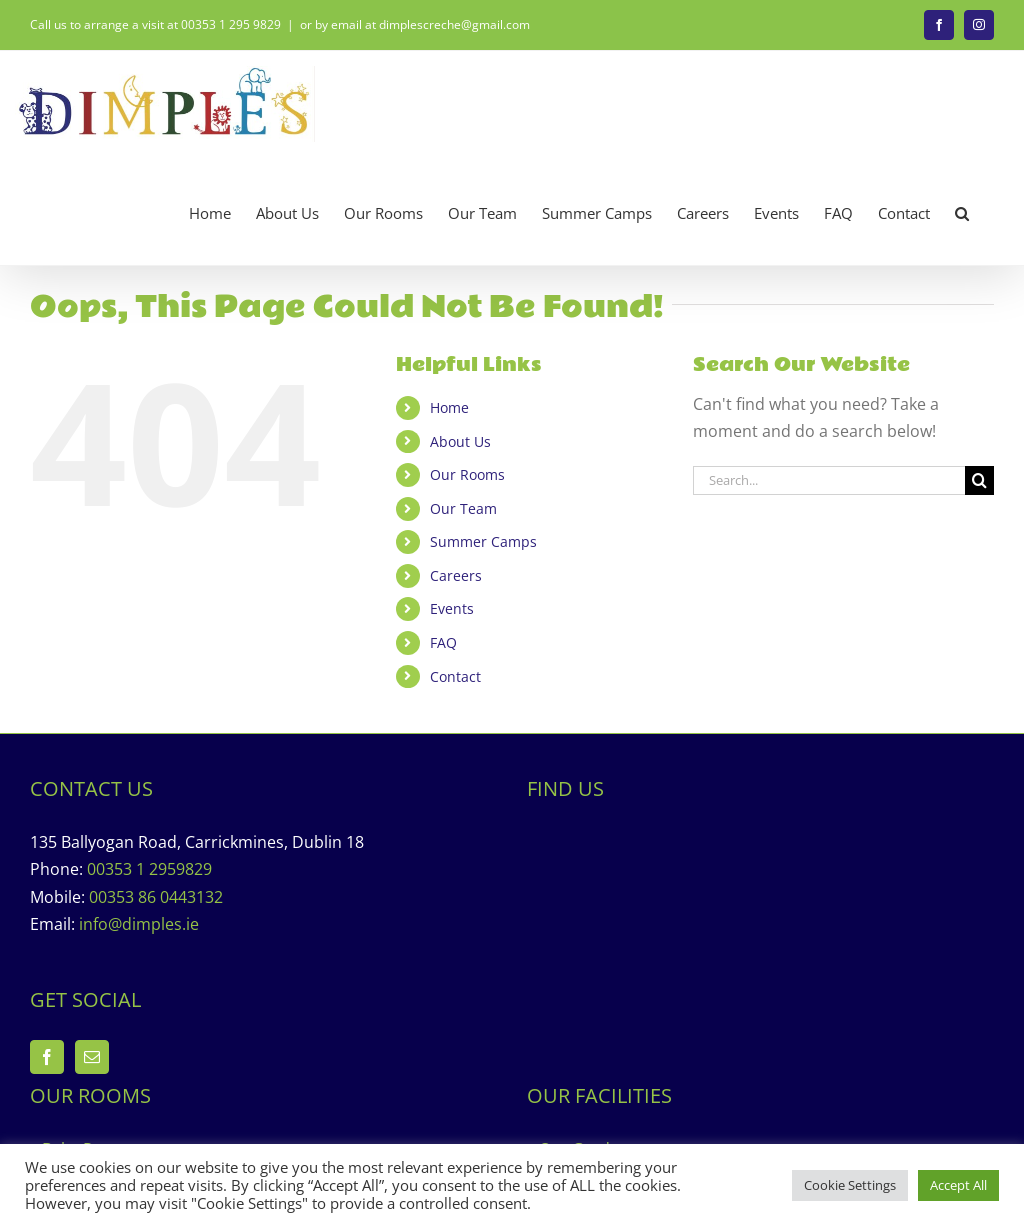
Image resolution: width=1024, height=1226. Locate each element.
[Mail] (92, 1057)
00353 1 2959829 (149, 869)
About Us (460, 441)
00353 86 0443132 (156, 897)
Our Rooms (467, 474)
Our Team (463, 508)
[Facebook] (47, 1057)
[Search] (979, 480)
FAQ (443, 642)
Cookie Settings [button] (850, 1185)
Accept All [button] (958, 1185)
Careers (456, 575)
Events (452, 608)
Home (449, 407)
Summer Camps (483, 541)
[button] (962, 213)
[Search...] (829, 480)
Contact (455, 676)
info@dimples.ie (139, 924)
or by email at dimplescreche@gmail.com (415, 24)
